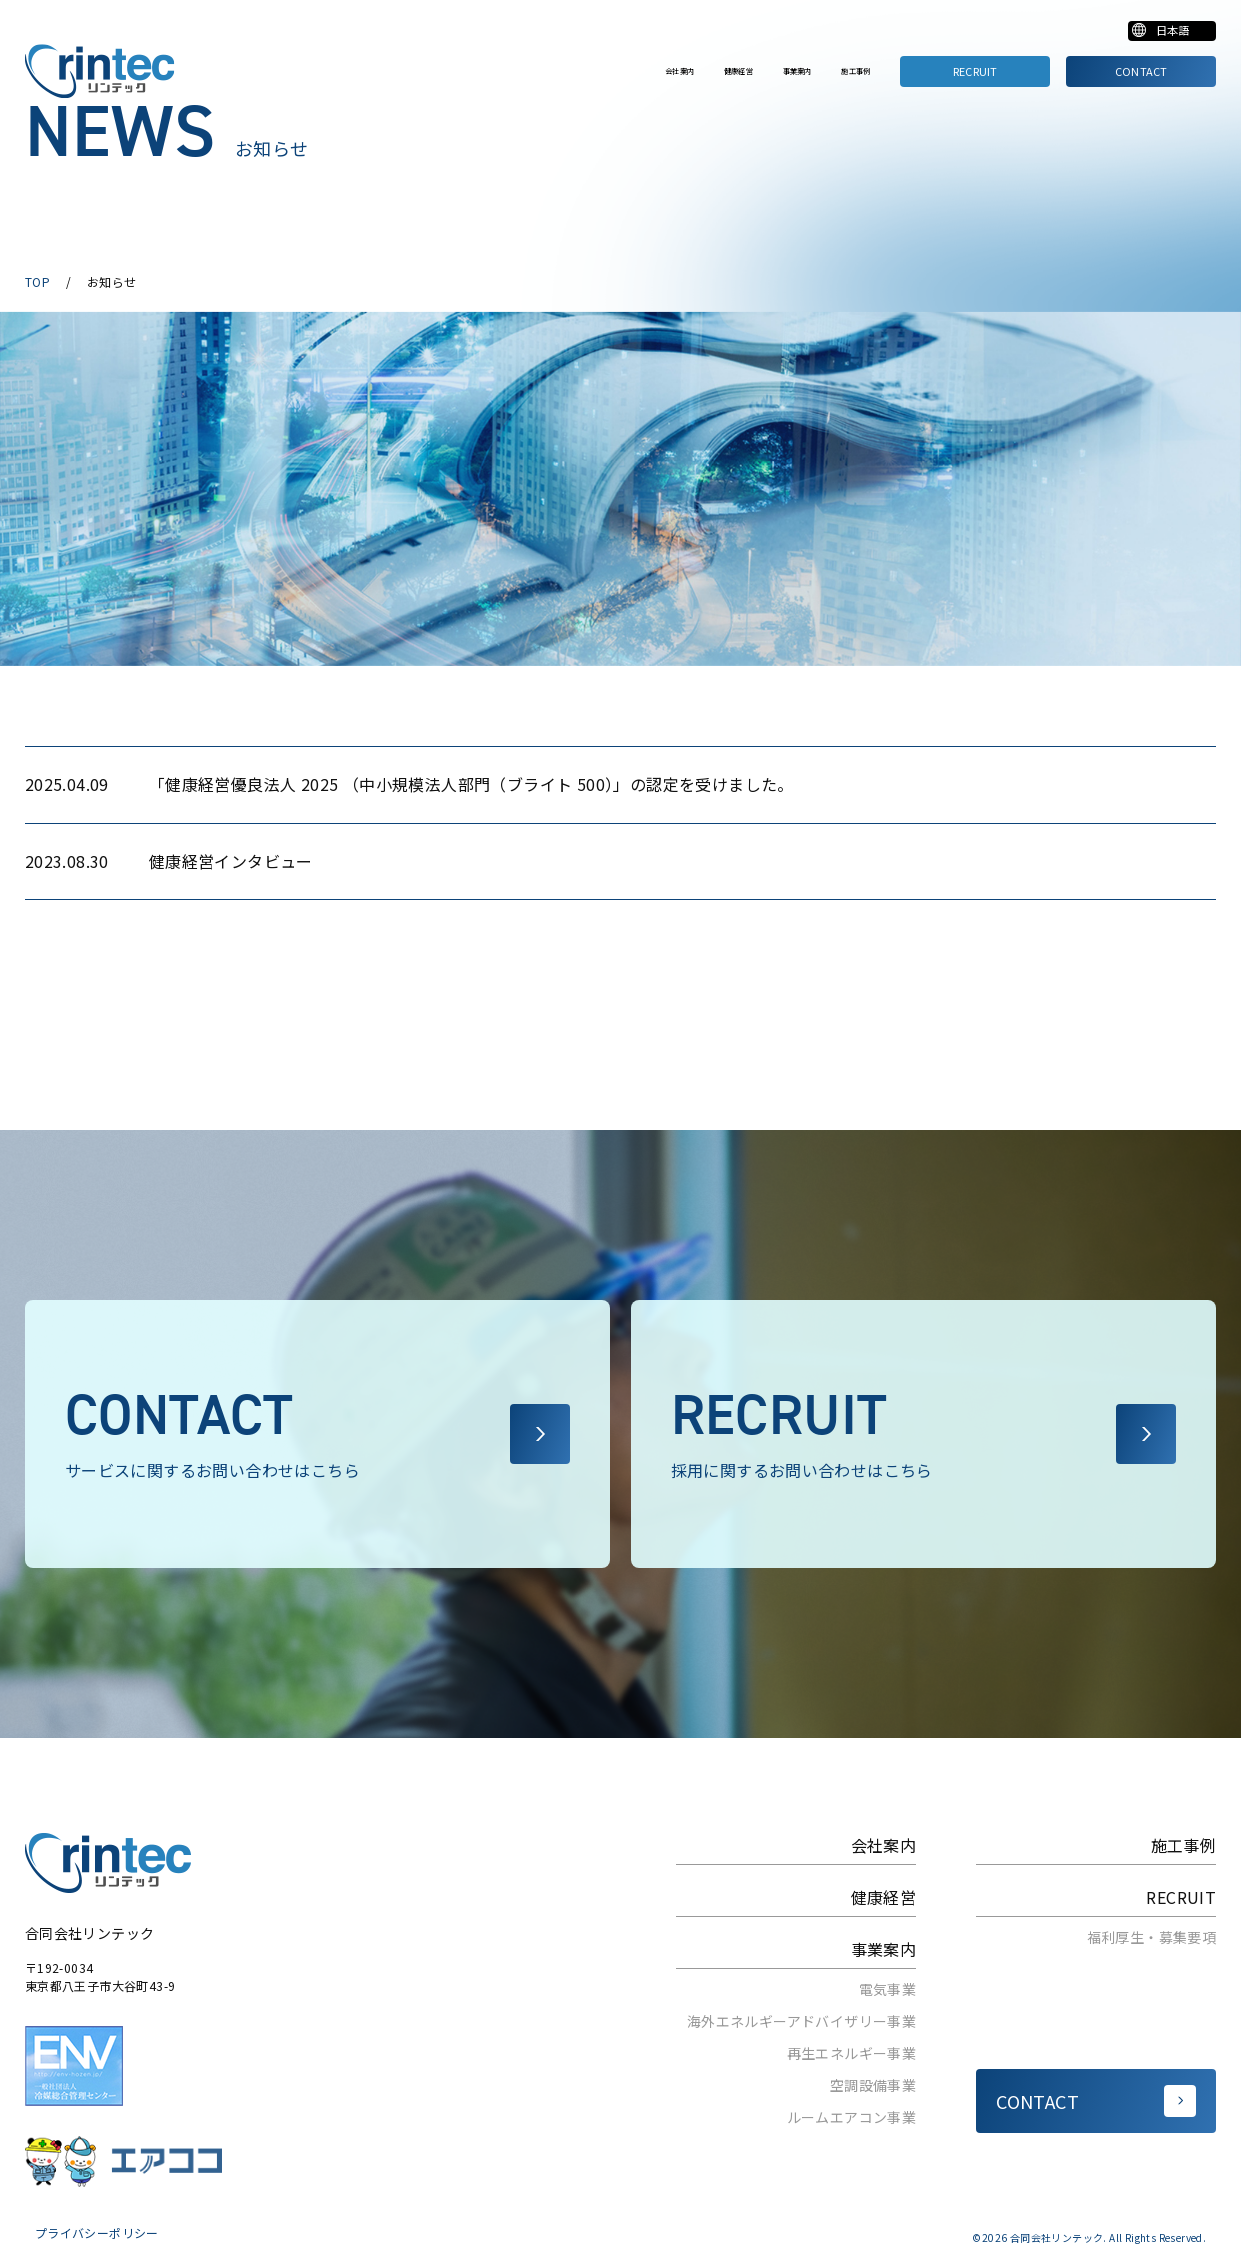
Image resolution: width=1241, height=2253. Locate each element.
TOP (37, 281)
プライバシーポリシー (97, 2232)
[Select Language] (1154, 34)
